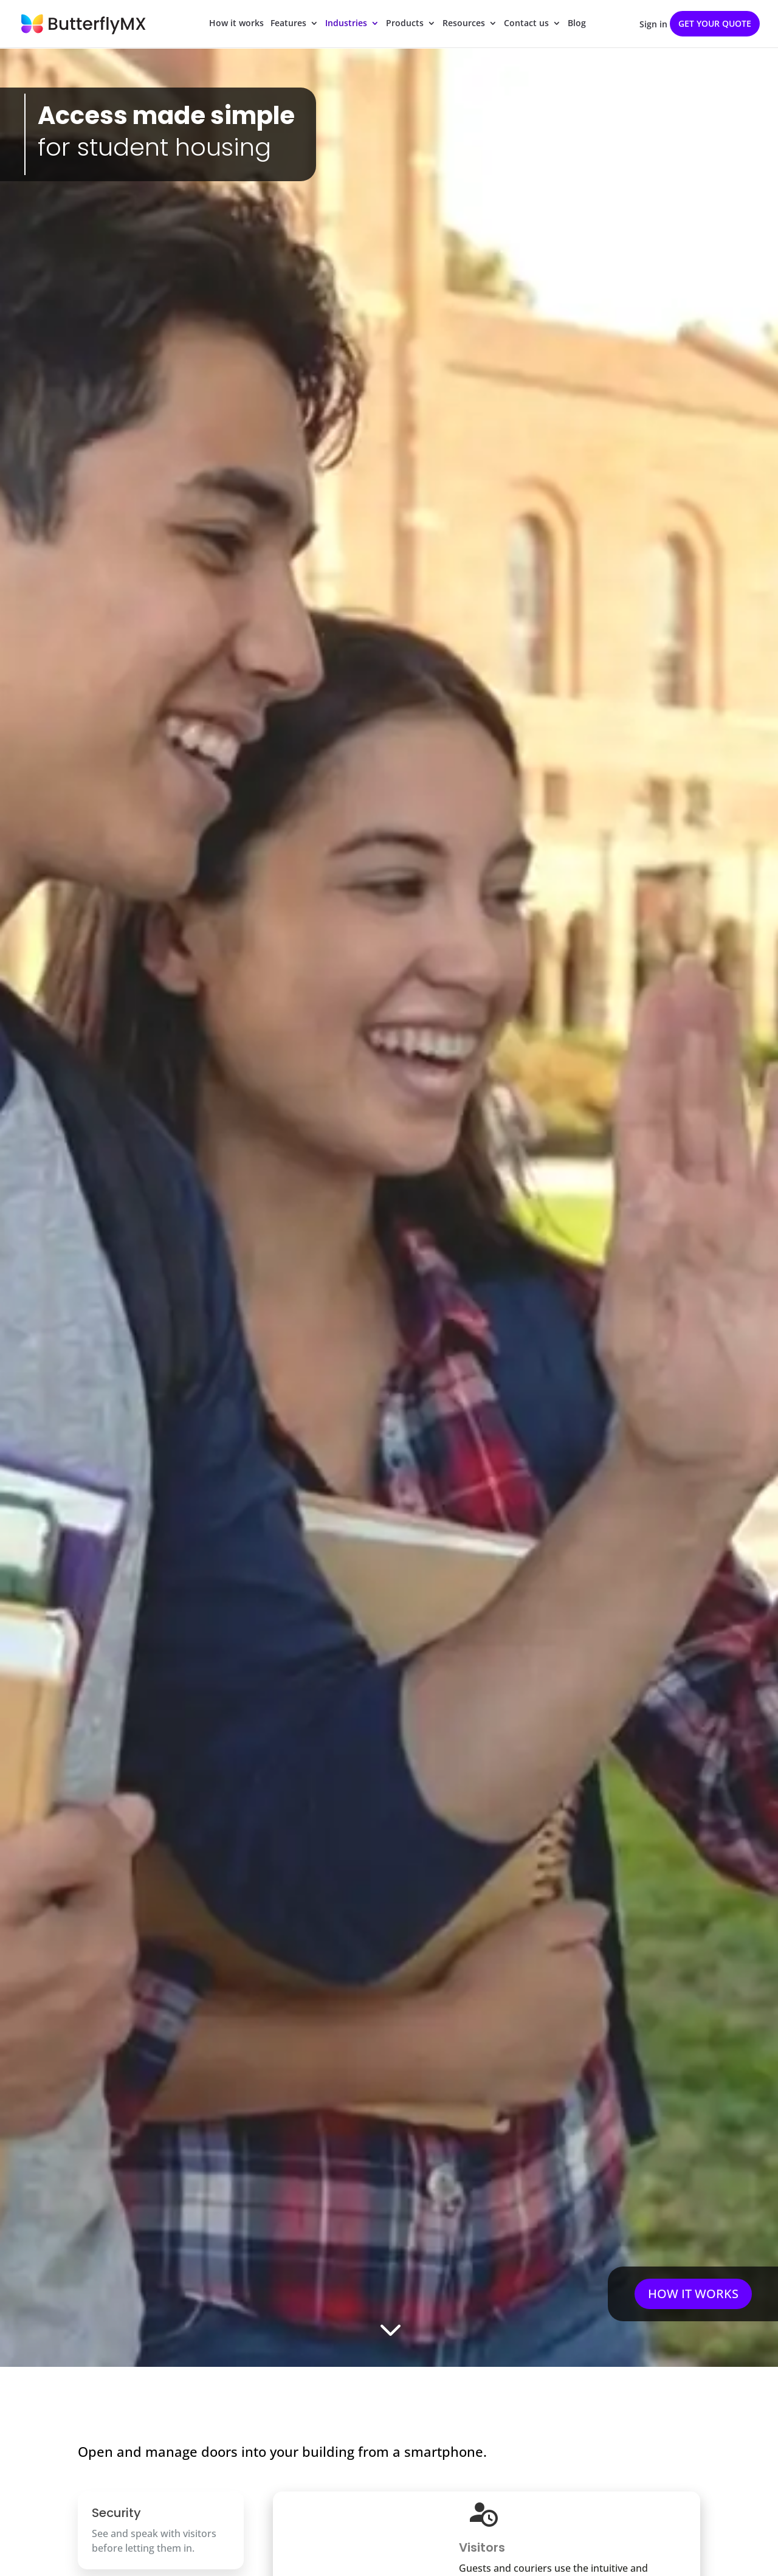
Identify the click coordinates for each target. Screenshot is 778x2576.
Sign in (653, 25)
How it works (236, 25)
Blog (577, 25)
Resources (463, 25)
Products (405, 25)
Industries (346, 25)
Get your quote (714, 23)
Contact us (526, 25)
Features (288, 25)
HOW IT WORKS (693, 2293)
